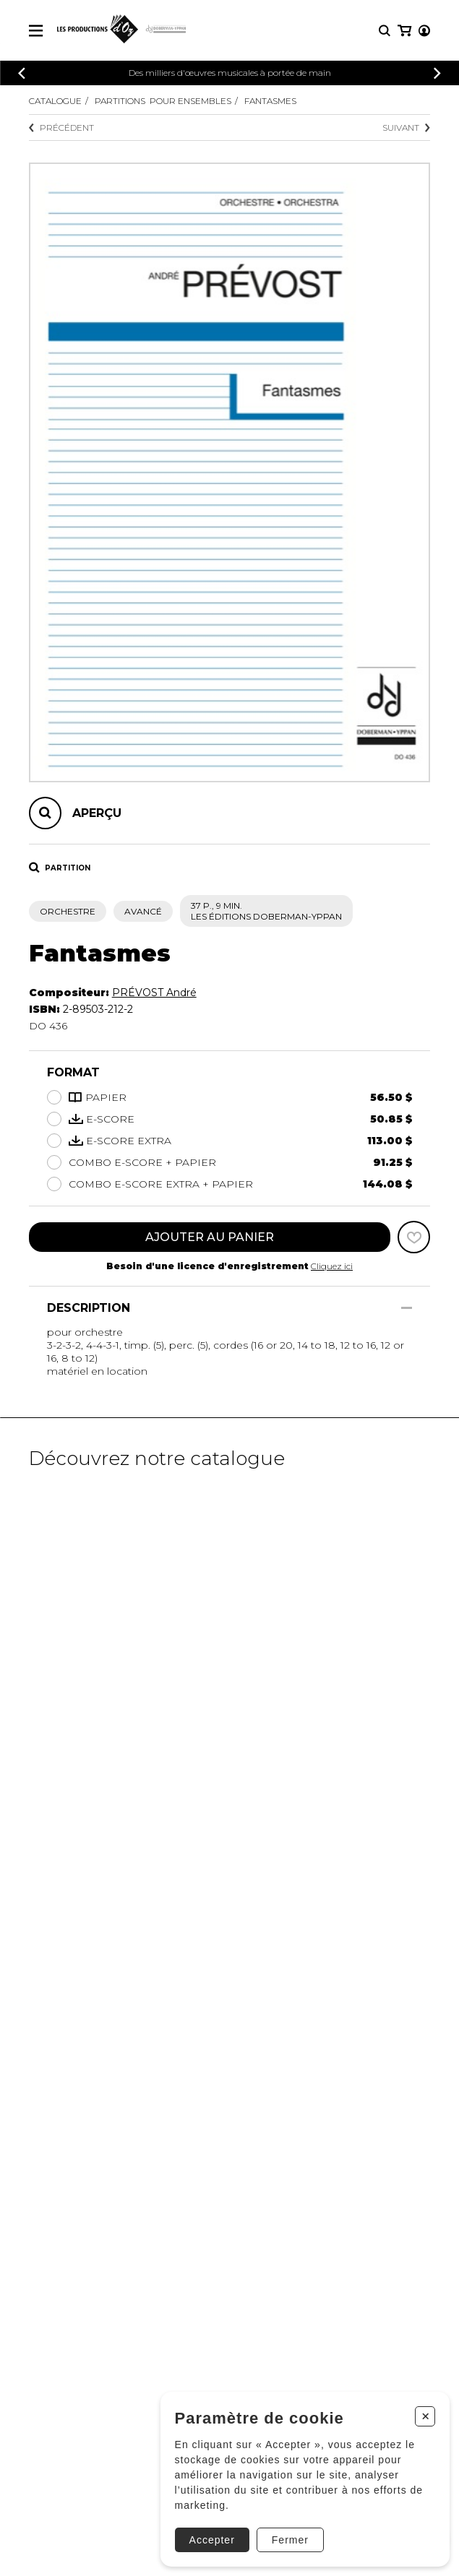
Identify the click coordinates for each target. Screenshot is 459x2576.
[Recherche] (384, 31)
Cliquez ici (332, 1266)
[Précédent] (21, 73)
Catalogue (55, 100)
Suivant (406, 127)
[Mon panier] (404, 31)
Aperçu (96, 813)
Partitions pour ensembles (163, 100)
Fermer (291, 2540)
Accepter (212, 2540)
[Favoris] (414, 1237)
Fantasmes (270, 100)
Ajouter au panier (209, 1237)
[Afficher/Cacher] (406, 1308)
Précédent (61, 127)
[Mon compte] (424, 31)
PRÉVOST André (154, 992)
